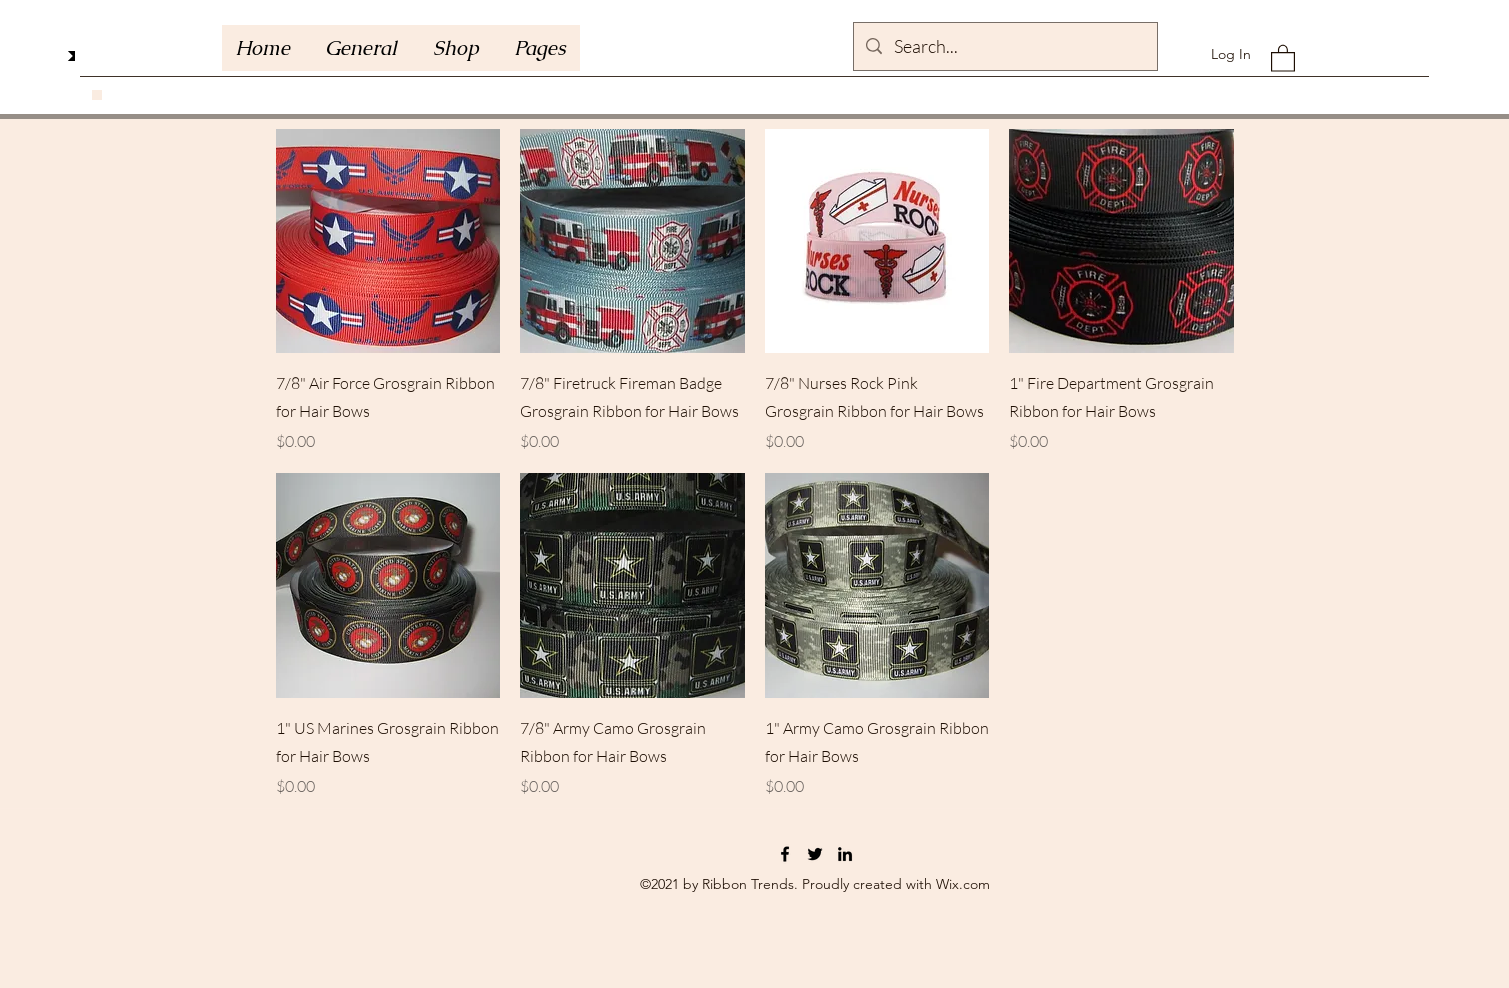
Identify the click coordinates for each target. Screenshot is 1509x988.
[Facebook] (785, 854)
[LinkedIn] (845, 854)
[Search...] (1004, 47)
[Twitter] (815, 854)
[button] (539, 48)
